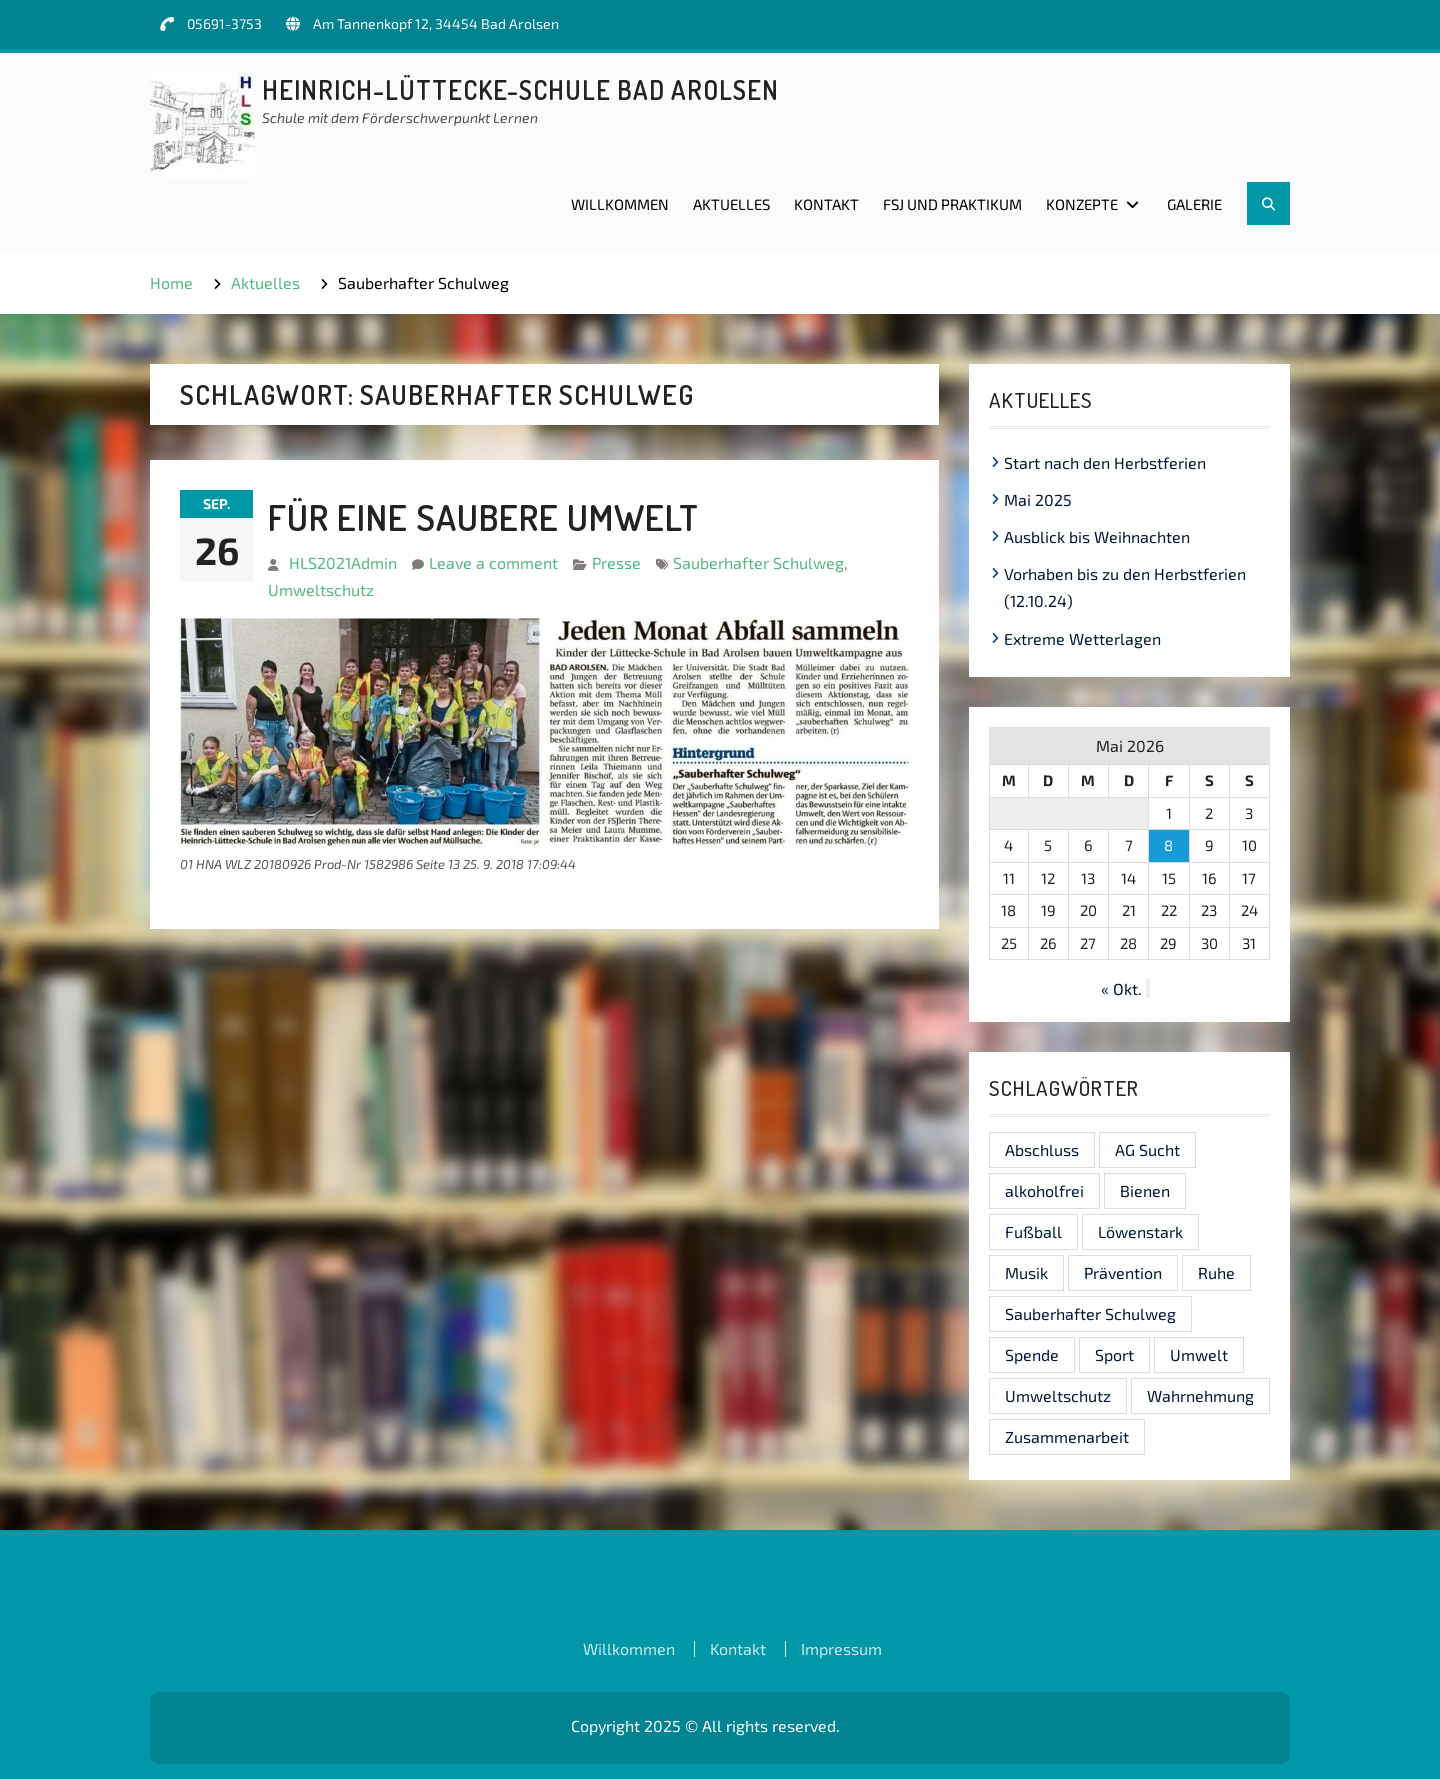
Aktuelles (731, 204)
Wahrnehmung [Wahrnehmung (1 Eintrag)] (1200, 1395)
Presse (616, 562)
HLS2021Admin (343, 562)
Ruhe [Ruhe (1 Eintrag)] (1216, 1272)
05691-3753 (224, 23)
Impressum (841, 1649)
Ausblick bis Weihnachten (1097, 536)
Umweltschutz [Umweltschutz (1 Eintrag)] (1058, 1395)
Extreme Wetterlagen (1082, 638)
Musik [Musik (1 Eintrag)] (1026, 1272)
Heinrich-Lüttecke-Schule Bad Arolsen (520, 89)
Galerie (1194, 204)
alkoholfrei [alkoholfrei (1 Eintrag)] (1044, 1190)
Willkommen (620, 204)
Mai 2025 (1038, 499)
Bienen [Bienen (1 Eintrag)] (1145, 1190)
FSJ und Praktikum (952, 204)
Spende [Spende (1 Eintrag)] (1032, 1354)
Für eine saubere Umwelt (483, 517)
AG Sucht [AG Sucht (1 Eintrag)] (1147, 1149)
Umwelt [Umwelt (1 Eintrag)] (1199, 1354)
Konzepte (1082, 204)
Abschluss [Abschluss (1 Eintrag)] (1042, 1149)
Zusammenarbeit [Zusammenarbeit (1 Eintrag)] (1067, 1436)
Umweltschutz (321, 589)
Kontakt (826, 204)
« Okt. (1121, 988)
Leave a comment (493, 562)
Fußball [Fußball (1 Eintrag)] (1033, 1231)
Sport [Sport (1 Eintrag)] (1114, 1354)
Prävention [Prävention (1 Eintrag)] (1123, 1272)
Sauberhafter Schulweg (758, 562)
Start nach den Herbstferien (1105, 462)
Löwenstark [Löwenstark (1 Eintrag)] (1140, 1231)
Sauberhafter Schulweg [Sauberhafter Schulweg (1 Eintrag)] (1090, 1313)
